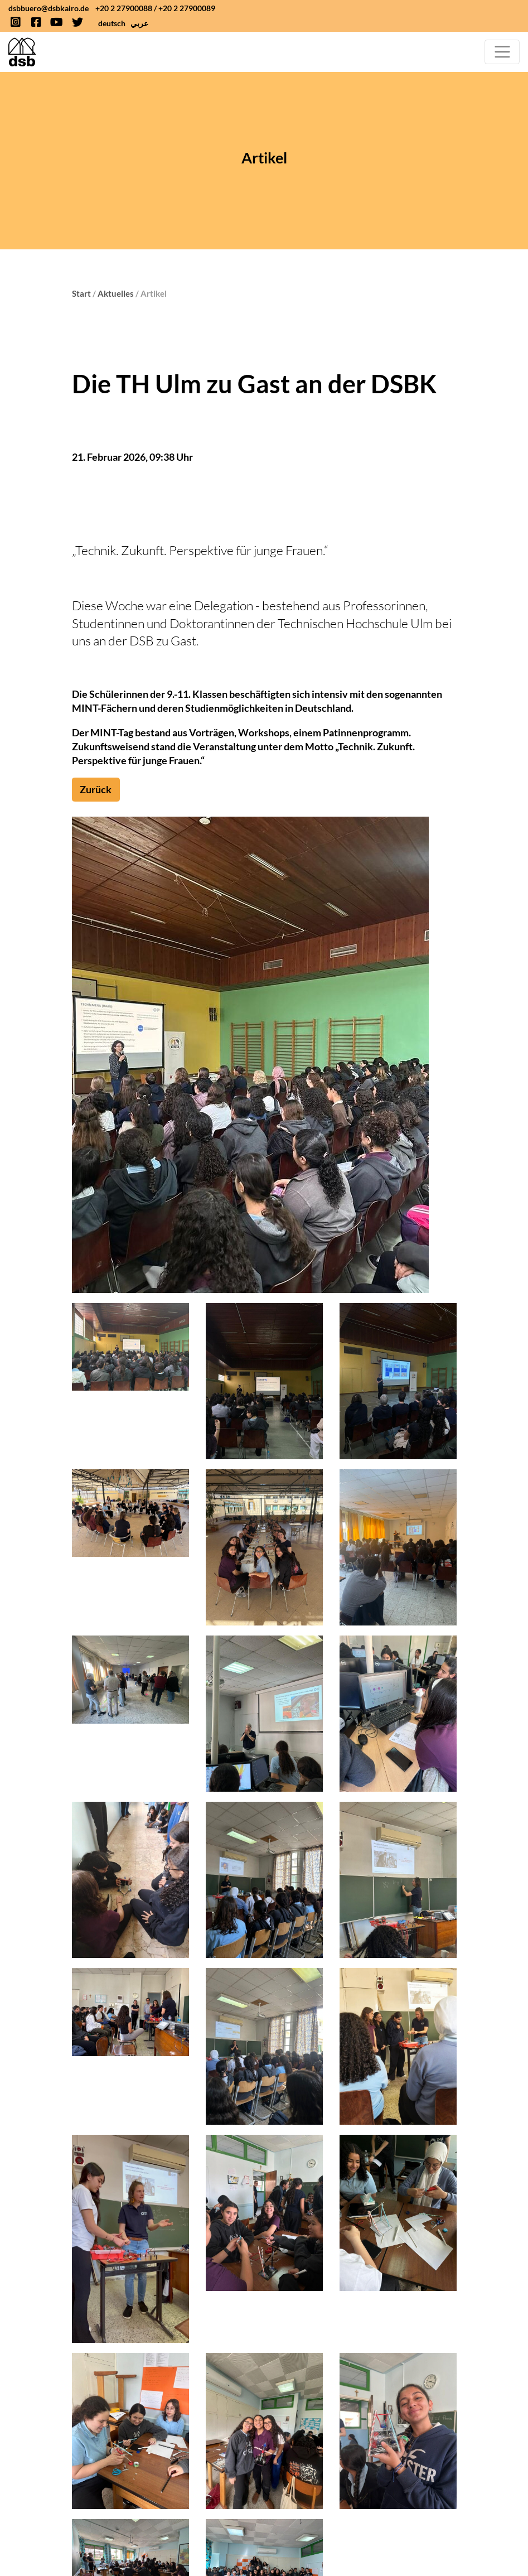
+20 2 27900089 (186, 8)
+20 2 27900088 (123, 8)
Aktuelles (116, 293)
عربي (139, 23)
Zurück (96, 789)
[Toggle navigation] (502, 52)
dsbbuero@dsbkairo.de (48, 8)
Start (81, 293)
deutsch (111, 23)
